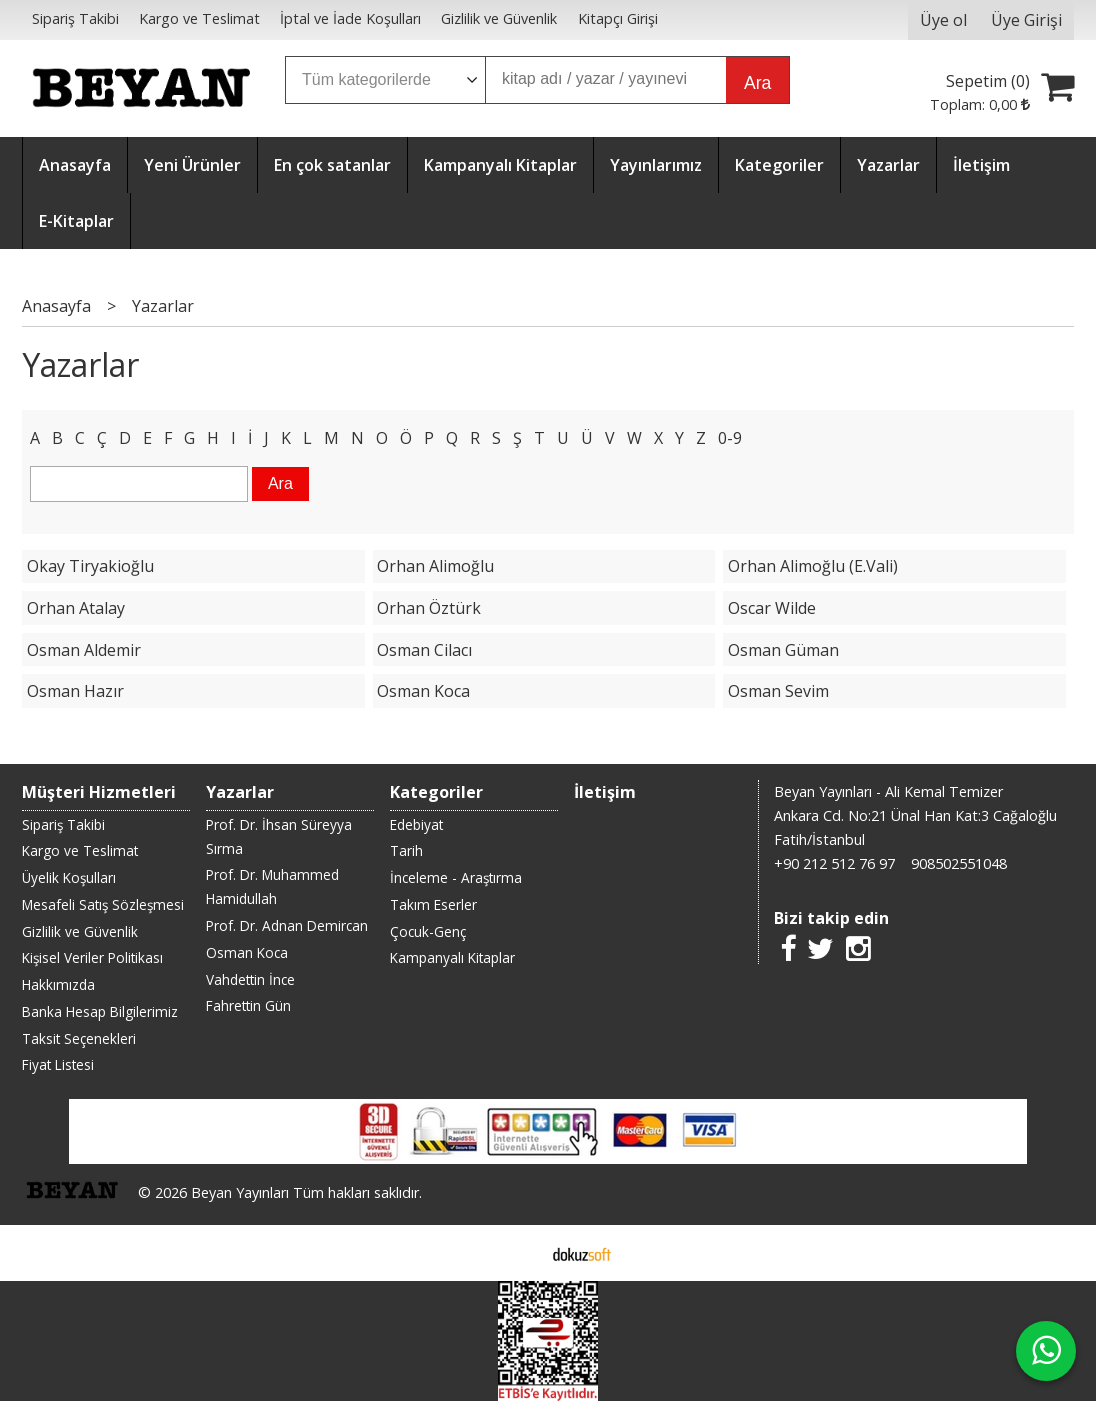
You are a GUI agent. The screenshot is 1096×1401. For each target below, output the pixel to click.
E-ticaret (516, 1253)
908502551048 (959, 863)
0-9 (730, 438)
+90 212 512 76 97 (834, 863)
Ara (757, 83)
